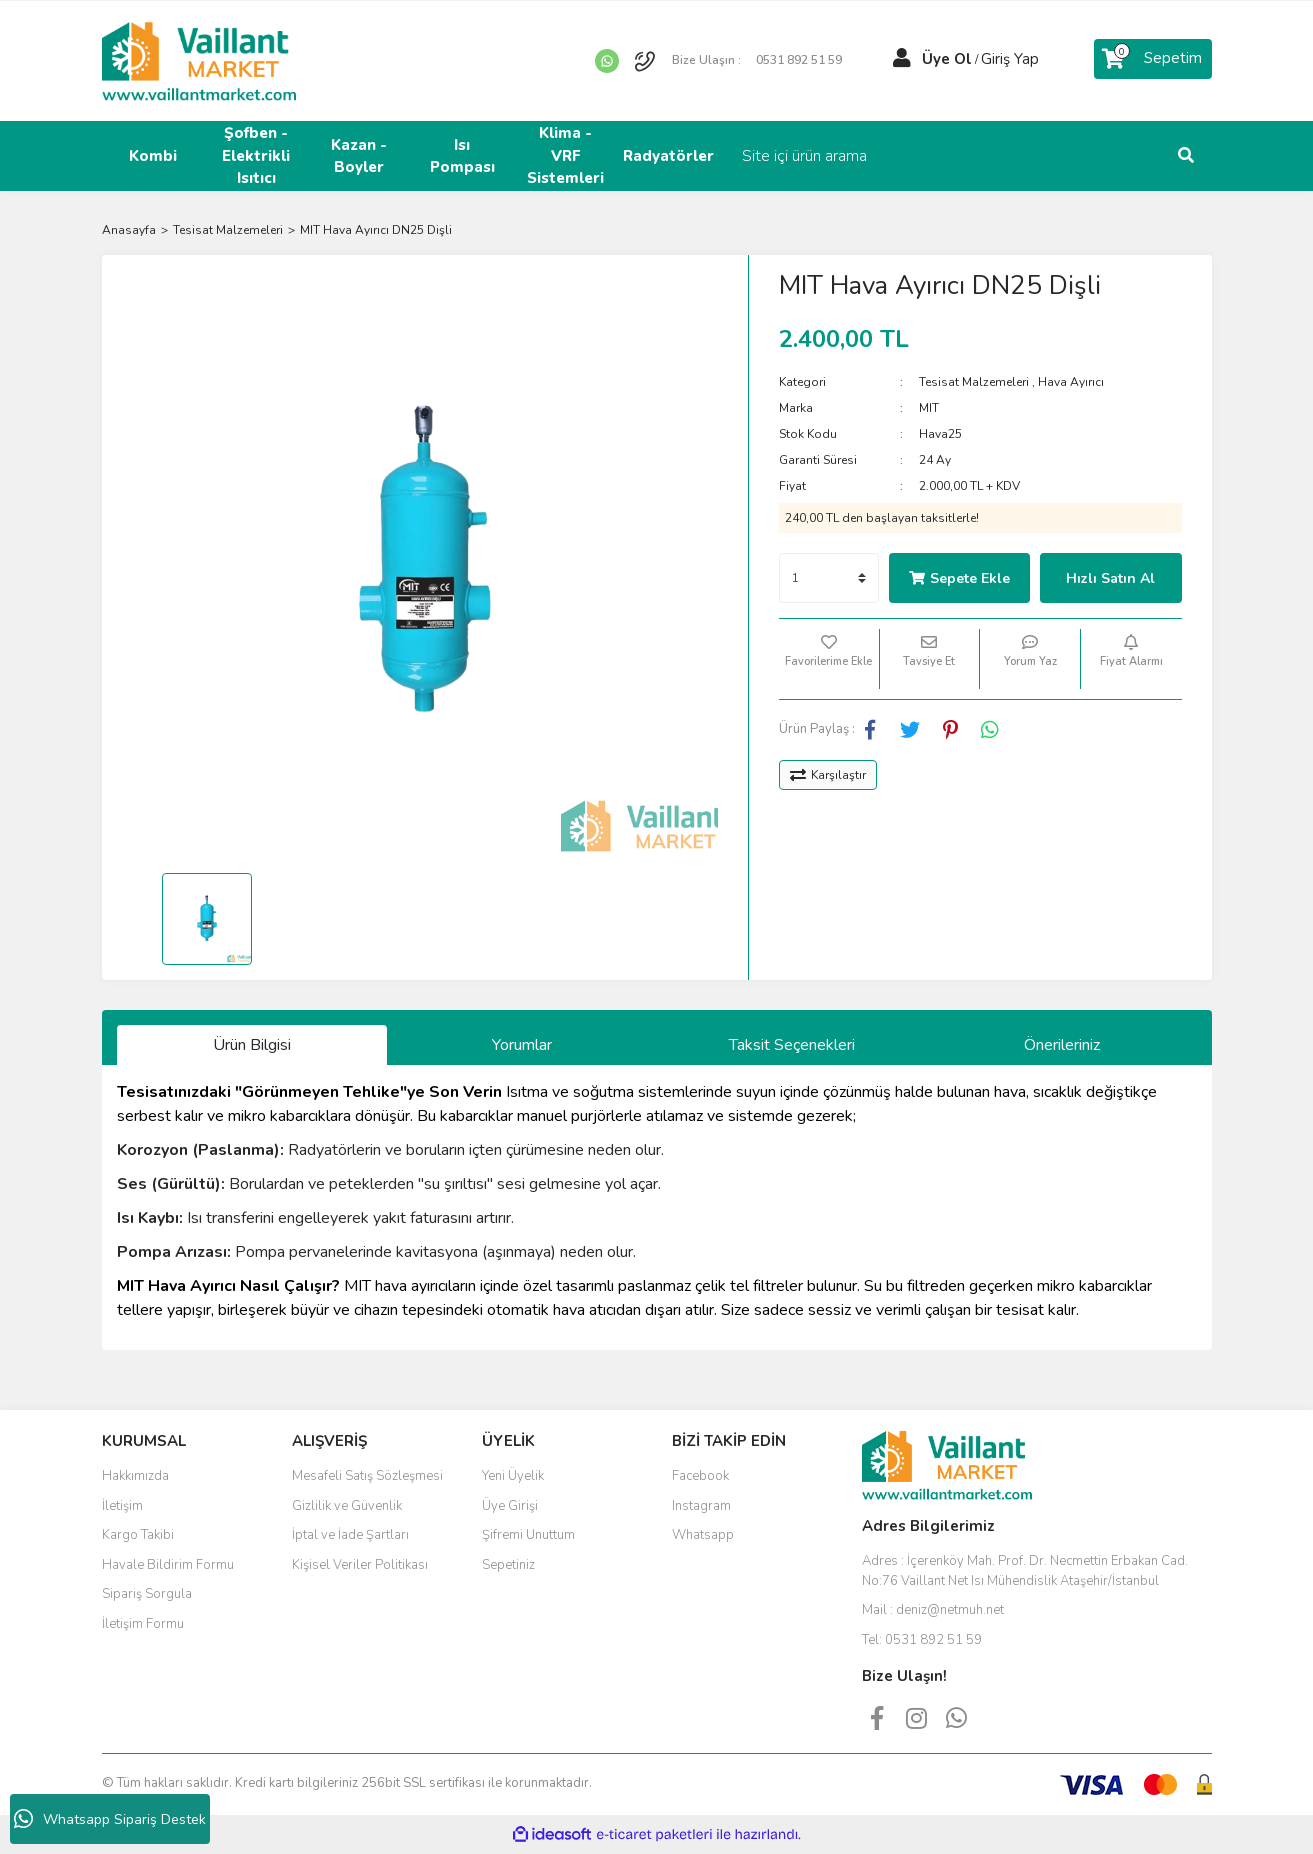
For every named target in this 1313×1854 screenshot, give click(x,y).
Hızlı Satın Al (1110, 578)
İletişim (122, 1506)
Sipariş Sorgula (147, 1594)
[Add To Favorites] (829, 659)
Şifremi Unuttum (528, 1535)
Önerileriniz (1062, 1045)
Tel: (922, 1640)
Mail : (933, 1610)
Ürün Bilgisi (252, 1045)
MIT (929, 408)
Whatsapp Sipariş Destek (110, 1819)
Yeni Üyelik (513, 1476)
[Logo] (199, 60)
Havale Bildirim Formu (168, 1565)
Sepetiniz (508, 1565)
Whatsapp (703, 1535)
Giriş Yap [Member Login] (1010, 59)
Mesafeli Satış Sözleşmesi (367, 1476)
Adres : (1025, 1571)
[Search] (1077, 156)
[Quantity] (829, 578)
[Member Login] (902, 59)
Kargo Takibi (138, 1535)
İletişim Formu (143, 1624)
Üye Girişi (510, 1506)
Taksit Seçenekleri (792, 1045)
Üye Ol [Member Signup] (947, 59)
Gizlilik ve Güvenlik (347, 1506)
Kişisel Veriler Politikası (360, 1565)
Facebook (700, 1476)
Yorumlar (522, 1045)
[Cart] (1153, 59)
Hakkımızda (135, 1476)
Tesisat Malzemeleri (974, 382)
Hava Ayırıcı (1071, 382)
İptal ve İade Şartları (350, 1535)
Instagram (701, 1506)
